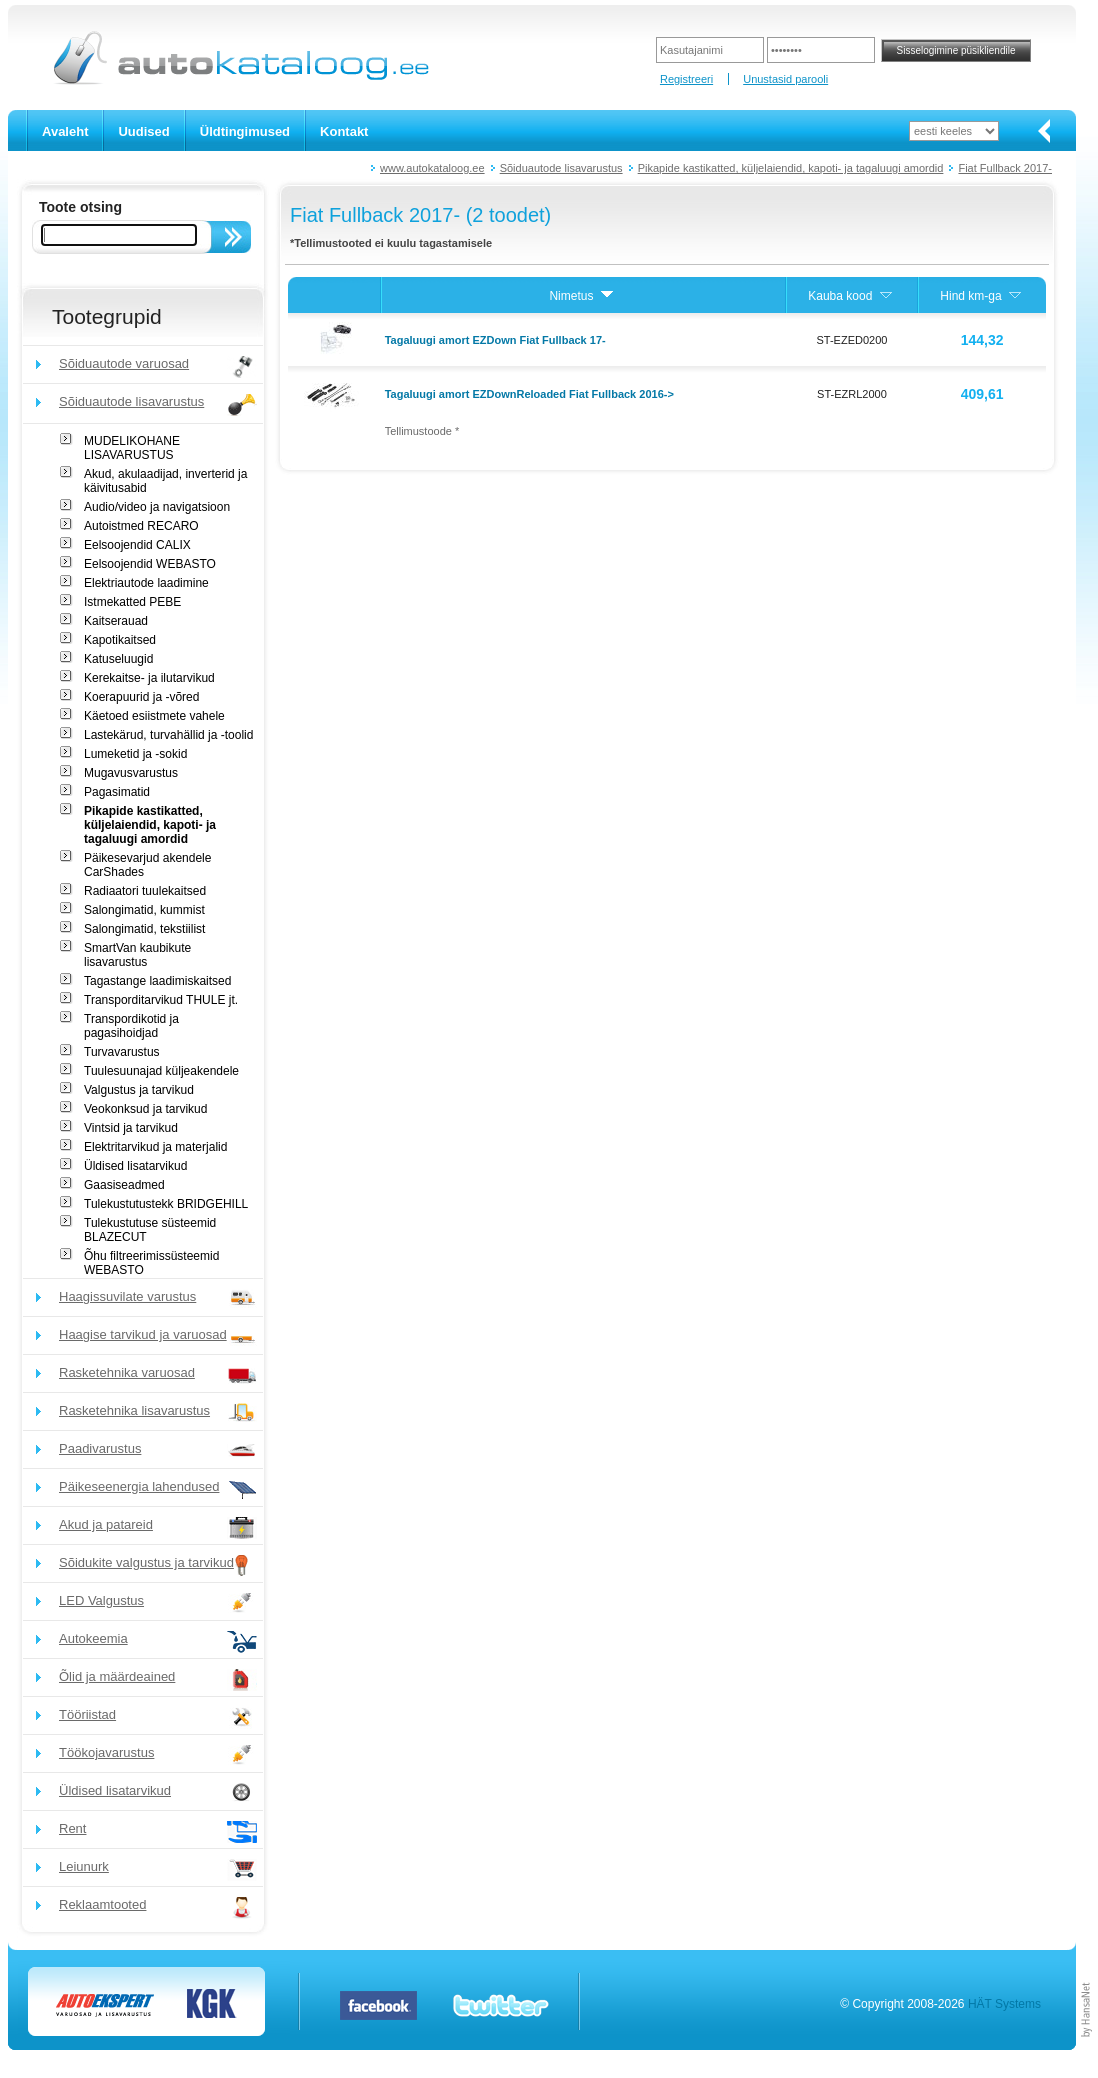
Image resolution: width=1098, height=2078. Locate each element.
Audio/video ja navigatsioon (157, 507)
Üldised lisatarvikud (135, 1166)
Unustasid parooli (785, 79)
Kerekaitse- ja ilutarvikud (149, 678)
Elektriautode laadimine (146, 583)
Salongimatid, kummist (144, 910)
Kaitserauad (116, 621)
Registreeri (686, 79)
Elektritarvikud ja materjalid (155, 1147)
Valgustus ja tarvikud (139, 1090)
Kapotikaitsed (120, 640)
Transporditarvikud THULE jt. (161, 1000)
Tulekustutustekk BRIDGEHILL (166, 1204)
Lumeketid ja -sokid (135, 754)
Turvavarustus (122, 1052)
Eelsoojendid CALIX (137, 545)
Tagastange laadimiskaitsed (157, 981)
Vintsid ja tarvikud (131, 1128)
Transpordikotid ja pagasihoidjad (131, 1026)
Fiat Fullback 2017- (1005, 168)
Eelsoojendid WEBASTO (150, 564)
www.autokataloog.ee (432, 168)
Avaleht (65, 131)
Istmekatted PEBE (132, 602)
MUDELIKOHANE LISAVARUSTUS (132, 448)
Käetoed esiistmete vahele (154, 716)
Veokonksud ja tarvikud (145, 1109)
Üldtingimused (245, 131)
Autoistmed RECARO (141, 526)
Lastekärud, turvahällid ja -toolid (168, 735)
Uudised (143, 131)
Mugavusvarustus (131, 773)
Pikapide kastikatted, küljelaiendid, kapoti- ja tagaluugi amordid (791, 168)
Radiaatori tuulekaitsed (145, 891)
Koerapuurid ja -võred (141, 697)
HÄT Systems (1004, 2004)
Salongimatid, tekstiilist (144, 929)
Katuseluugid (118, 659)
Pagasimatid (117, 792)
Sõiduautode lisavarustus (561, 168)
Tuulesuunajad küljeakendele (161, 1071)
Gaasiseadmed (124, 1185)
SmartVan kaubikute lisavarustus (137, 955)
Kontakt (344, 131)
